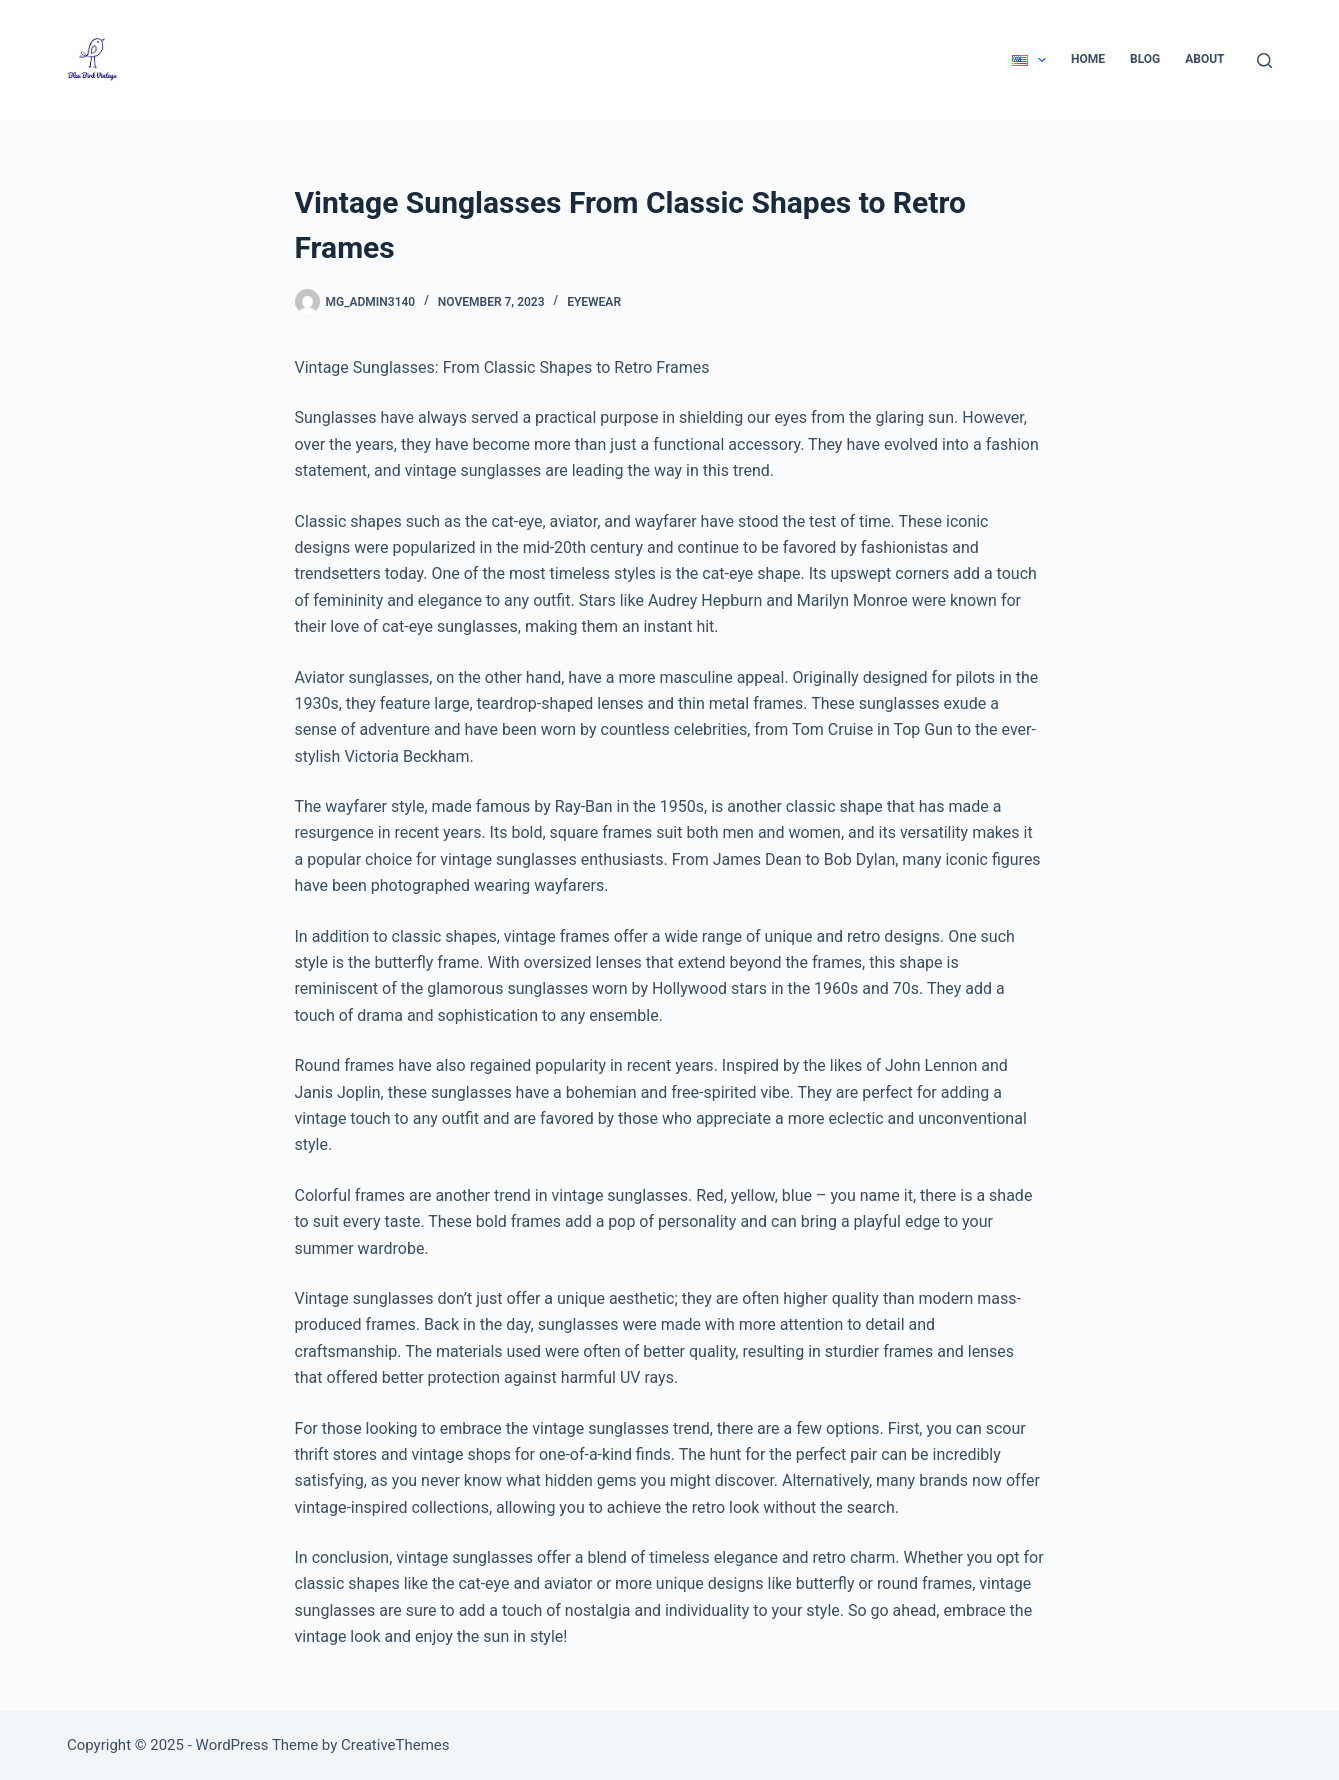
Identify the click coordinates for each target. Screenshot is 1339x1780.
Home (1088, 59)
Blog (1145, 59)
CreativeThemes (395, 1745)
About (1204, 59)
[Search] (1264, 60)
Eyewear (594, 302)
